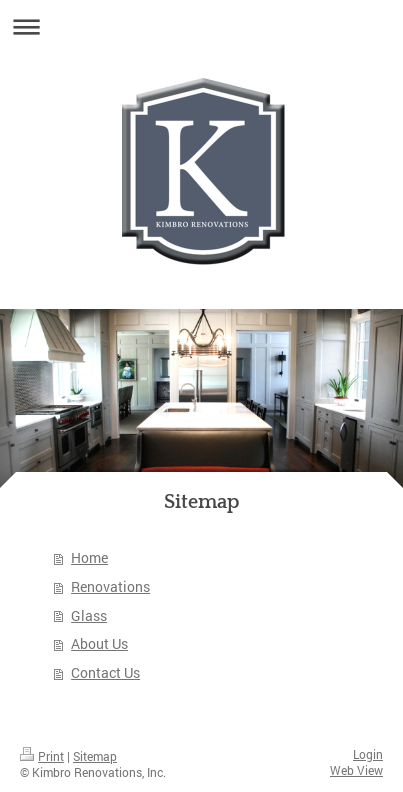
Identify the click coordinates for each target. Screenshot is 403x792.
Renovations (110, 586)
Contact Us (105, 672)
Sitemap (95, 756)
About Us (99, 643)
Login (368, 754)
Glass (89, 615)
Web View (356, 770)
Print (42, 756)
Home (89, 557)
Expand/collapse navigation (201, 26)
